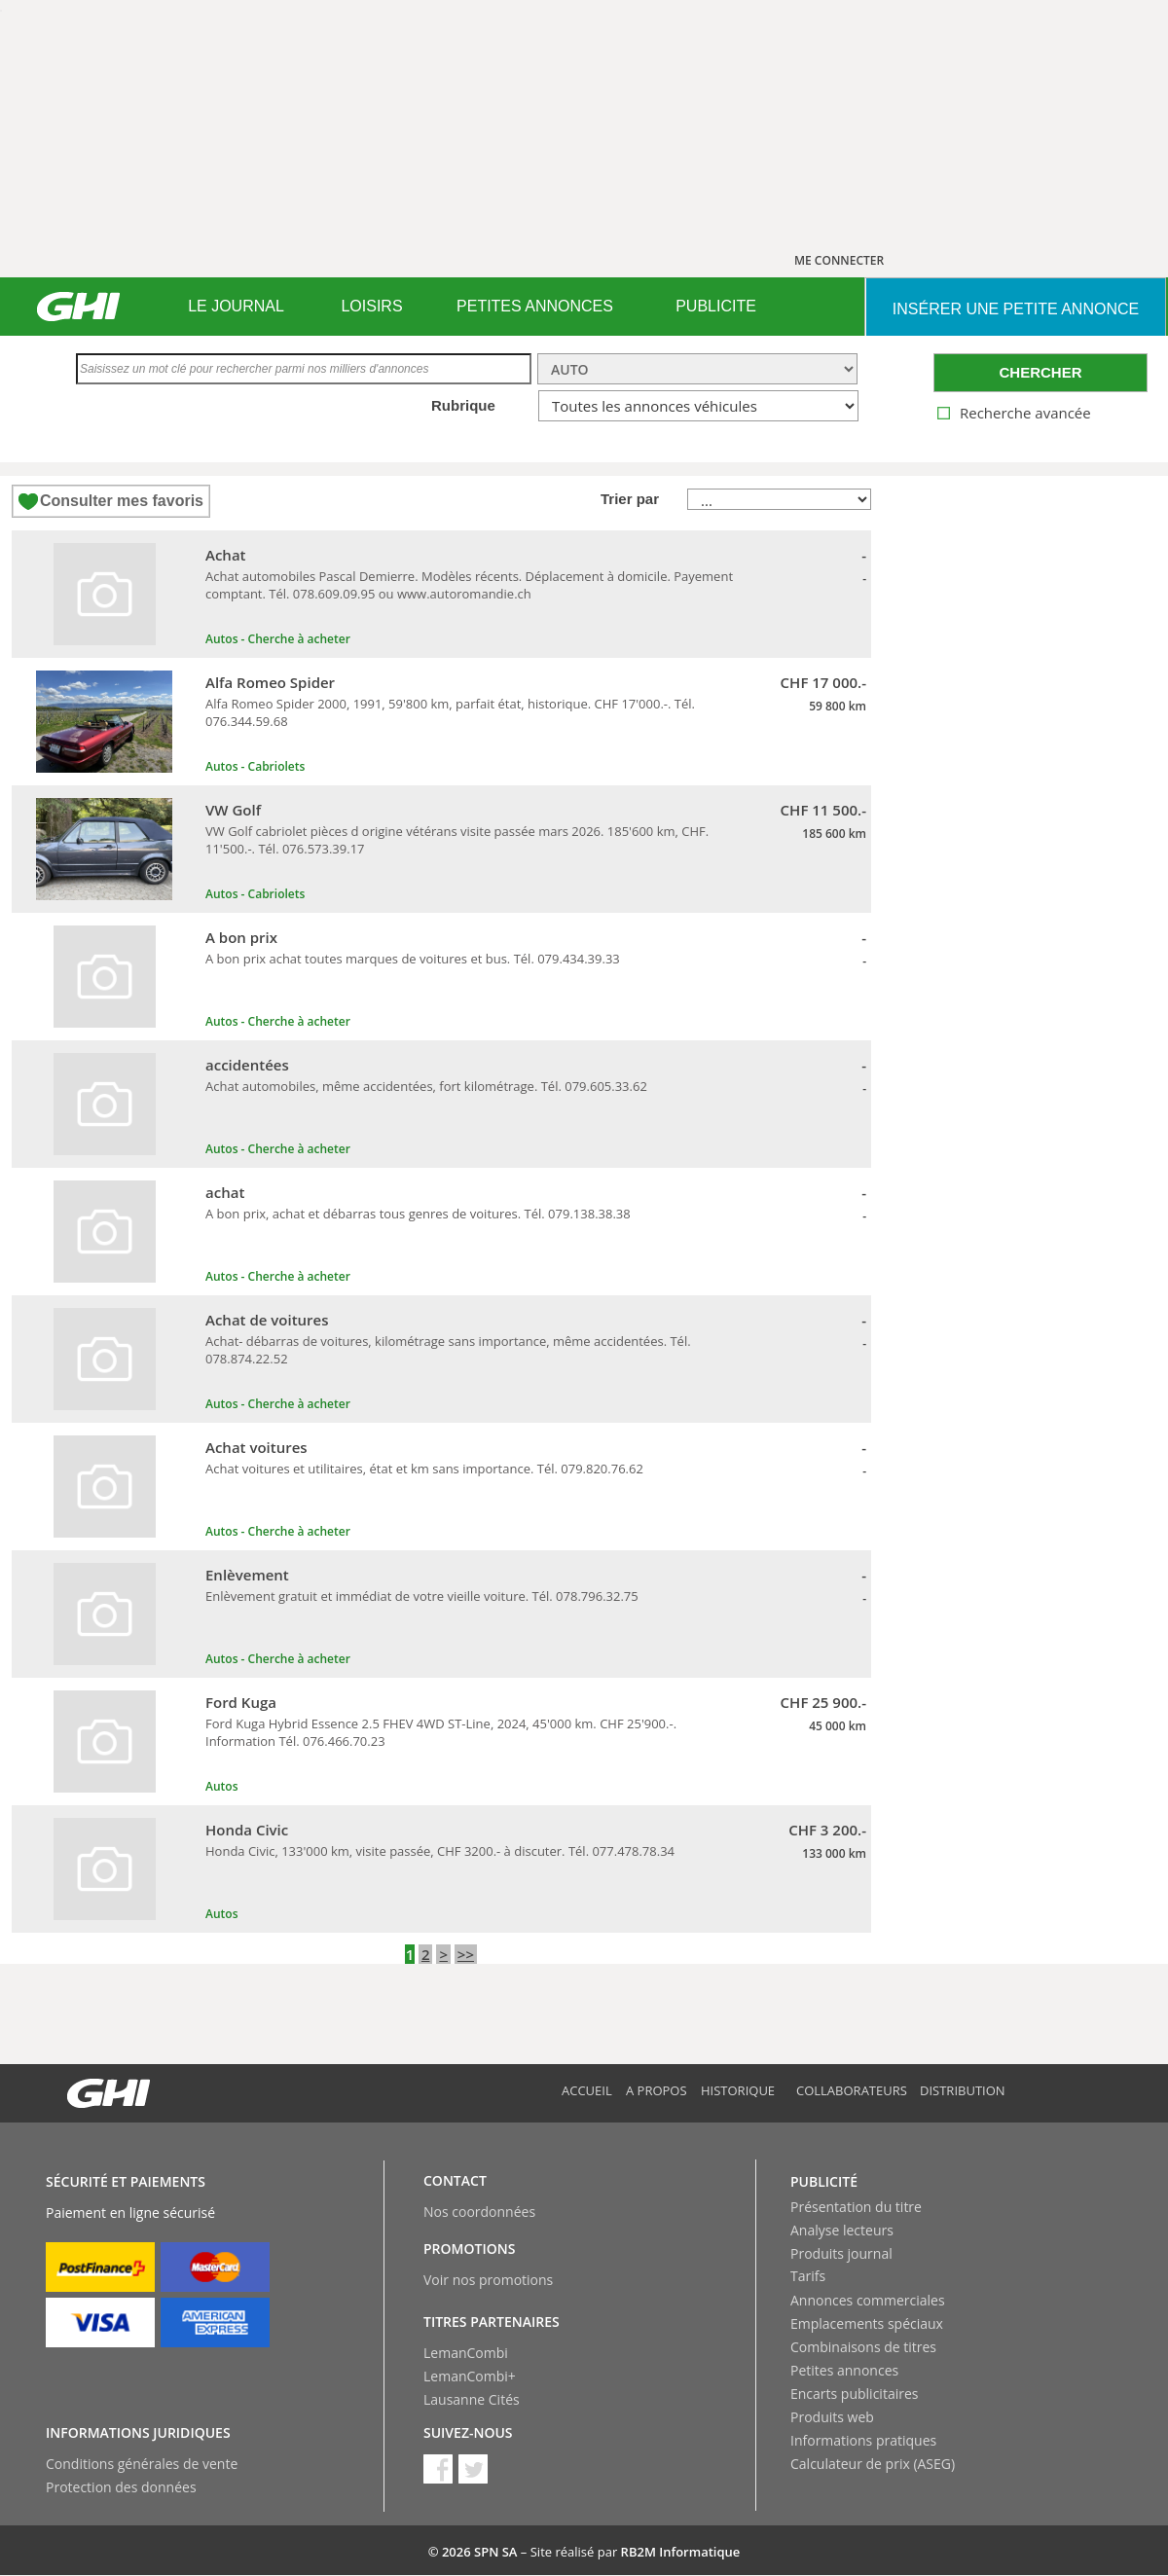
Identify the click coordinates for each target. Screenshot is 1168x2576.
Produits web (832, 2417)
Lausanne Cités (471, 2399)
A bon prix (241, 937)
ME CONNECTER (839, 260)
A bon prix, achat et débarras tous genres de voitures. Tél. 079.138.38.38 (418, 1213)
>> (465, 1954)
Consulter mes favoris (121, 500)
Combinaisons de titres (863, 2347)
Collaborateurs (851, 2090)
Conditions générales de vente (141, 2463)
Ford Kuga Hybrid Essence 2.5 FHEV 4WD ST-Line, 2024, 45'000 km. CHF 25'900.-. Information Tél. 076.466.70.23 (440, 1732)
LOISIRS (371, 306)
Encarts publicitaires (854, 2393)
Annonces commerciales (867, 2300)
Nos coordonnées (479, 2211)
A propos (656, 2090)
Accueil (587, 2090)
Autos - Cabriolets (255, 766)
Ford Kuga (240, 1702)
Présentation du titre (856, 2206)
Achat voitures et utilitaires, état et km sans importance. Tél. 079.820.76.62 (424, 1468)
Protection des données (121, 2487)
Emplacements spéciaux (866, 2323)
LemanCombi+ (469, 2376)
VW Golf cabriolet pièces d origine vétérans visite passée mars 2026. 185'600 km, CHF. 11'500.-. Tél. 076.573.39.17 (457, 839)
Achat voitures (256, 1447)
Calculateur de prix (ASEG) (872, 2463)
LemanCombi (465, 2352)
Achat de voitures (267, 1319)
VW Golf (233, 809)
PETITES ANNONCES (534, 306)
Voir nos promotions (488, 2279)
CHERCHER (1040, 372)
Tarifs (807, 2276)
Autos (221, 1786)
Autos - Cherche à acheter (277, 639)
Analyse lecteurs (842, 2230)
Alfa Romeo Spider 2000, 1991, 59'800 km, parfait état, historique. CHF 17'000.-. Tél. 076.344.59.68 (450, 712)
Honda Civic (246, 1829)
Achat (225, 554)
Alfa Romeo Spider (270, 682)
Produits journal (841, 2253)
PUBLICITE (715, 306)
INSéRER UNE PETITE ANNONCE (1016, 309)
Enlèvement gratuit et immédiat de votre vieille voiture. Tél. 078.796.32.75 (422, 1596)
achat (224, 1192)
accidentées (247, 1064)
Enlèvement (247, 1574)
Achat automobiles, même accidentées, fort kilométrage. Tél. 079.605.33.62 (426, 1086)
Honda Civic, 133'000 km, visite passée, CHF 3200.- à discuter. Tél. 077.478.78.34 (440, 1851)
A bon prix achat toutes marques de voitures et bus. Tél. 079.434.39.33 (412, 958)
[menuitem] (236, 306)
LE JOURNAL (236, 306)
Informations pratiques (863, 2440)
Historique (738, 2090)
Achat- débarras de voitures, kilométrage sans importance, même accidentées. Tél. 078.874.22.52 (448, 1349)
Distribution (962, 2090)
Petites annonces (844, 2370)
